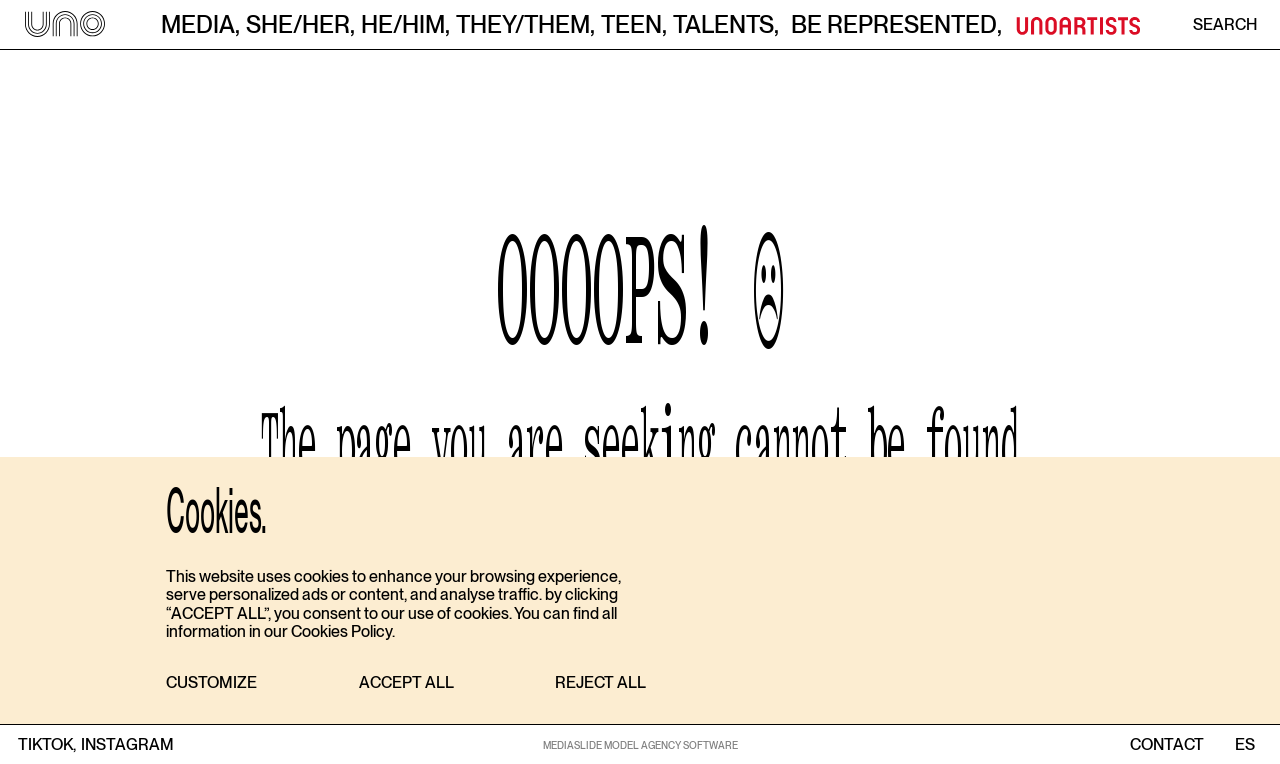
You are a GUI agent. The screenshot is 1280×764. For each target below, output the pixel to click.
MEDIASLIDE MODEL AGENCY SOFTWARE (640, 745)
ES (1244, 745)
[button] (211, 683)
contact (1167, 745)
